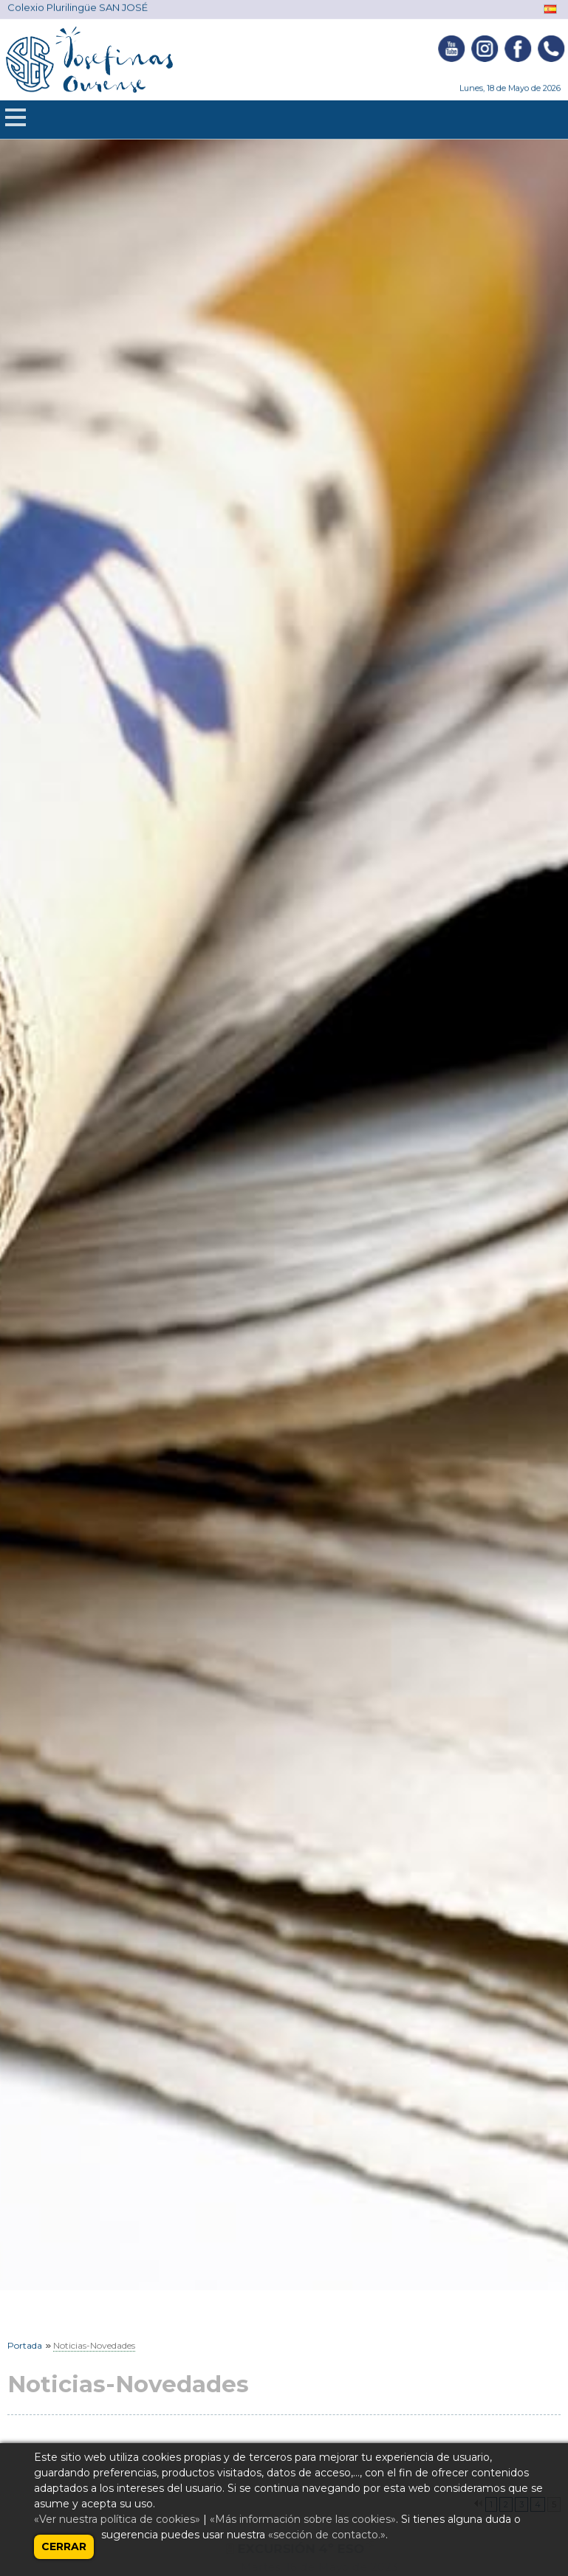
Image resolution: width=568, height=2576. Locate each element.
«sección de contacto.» (327, 2534)
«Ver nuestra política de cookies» (117, 2519)
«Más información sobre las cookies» (303, 2519)
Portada (24, 2345)
